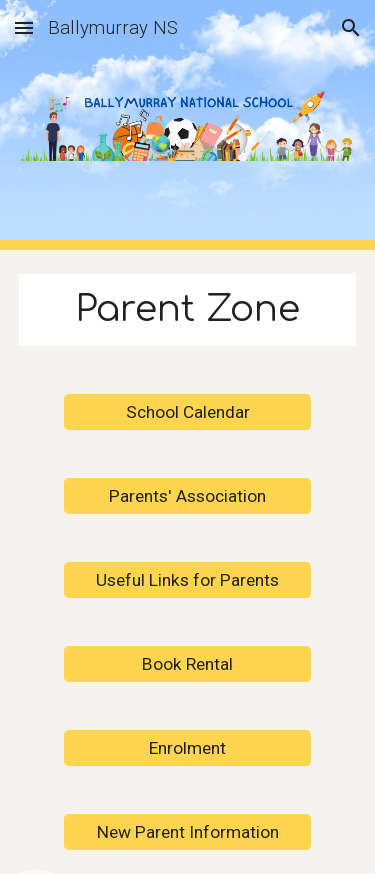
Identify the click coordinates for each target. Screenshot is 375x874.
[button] (24, 27)
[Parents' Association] (187, 495)
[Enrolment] (187, 747)
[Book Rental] (187, 663)
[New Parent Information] (187, 831)
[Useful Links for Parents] (187, 579)
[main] (188, 310)
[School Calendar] (187, 411)
